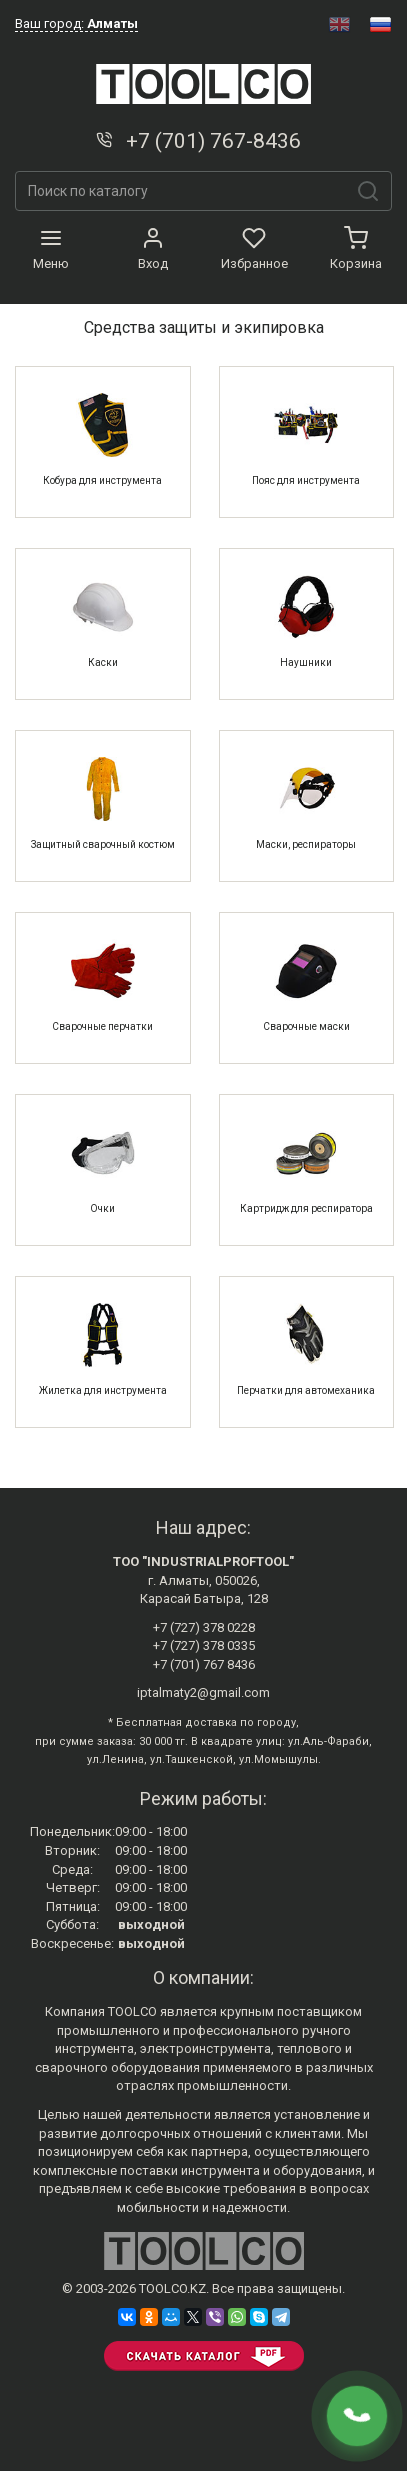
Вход (153, 249)
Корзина (356, 249)
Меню (51, 249)
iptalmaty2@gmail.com (203, 1692)
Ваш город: (76, 23)
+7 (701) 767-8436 (196, 141)
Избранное (254, 249)
